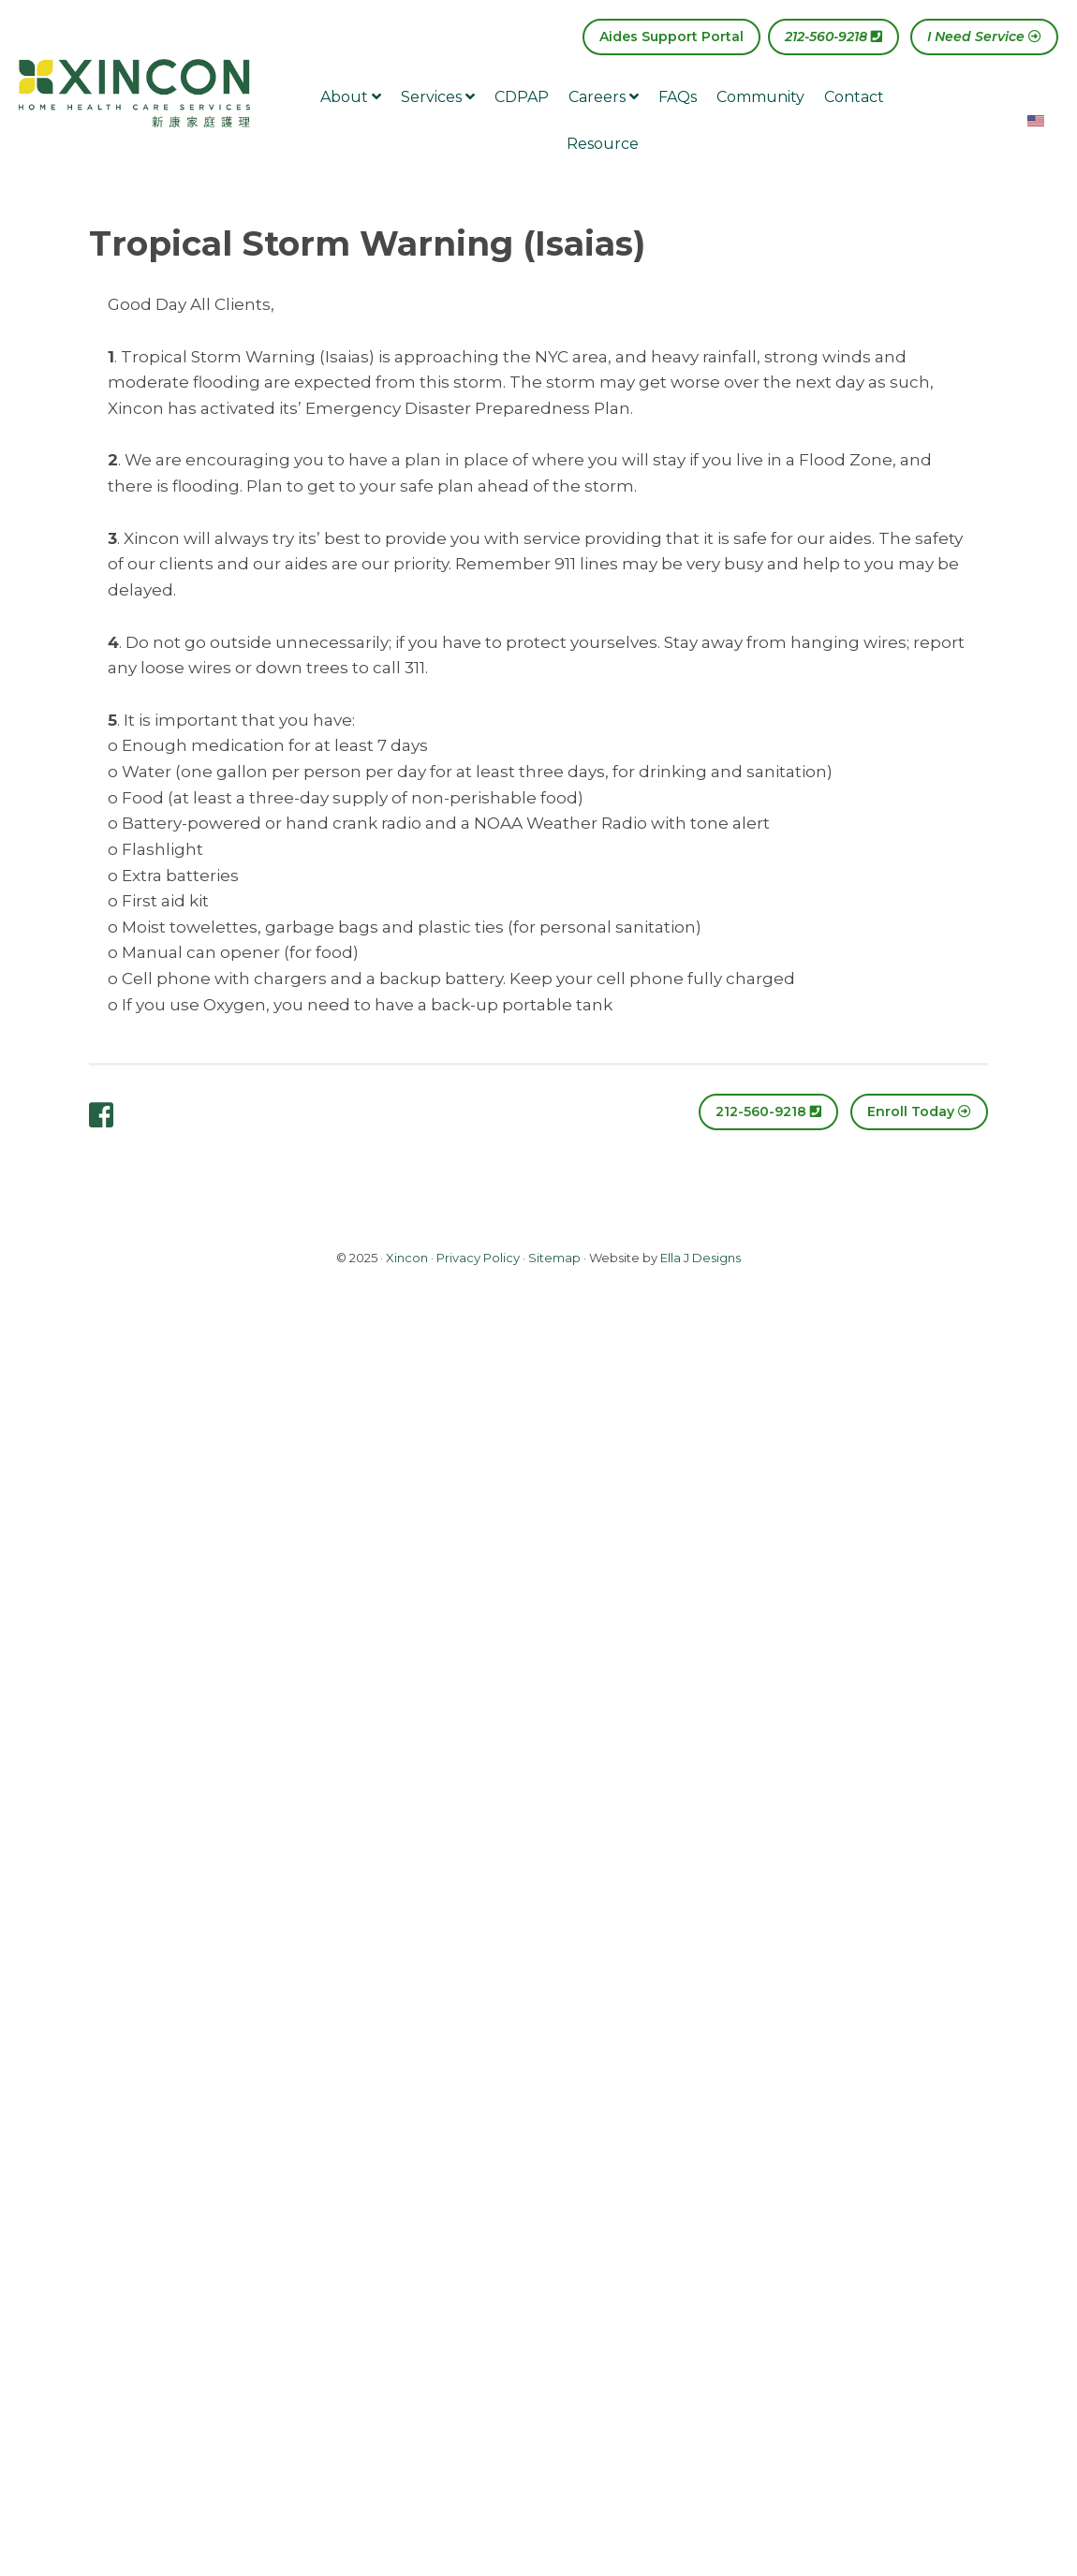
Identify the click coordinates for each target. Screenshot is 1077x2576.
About (350, 97)
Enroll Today (919, 1111)
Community (760, 97)
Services (438, 97)
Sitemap (554, 1257)
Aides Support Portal (671, 36)
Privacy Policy (478, 1257)
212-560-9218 (833, 36)
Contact (854, 97)
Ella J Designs (700, 1257)
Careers (603, 97)
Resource (603, 144)
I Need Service (984, 36)
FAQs (677, 97)
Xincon (407, 1257)
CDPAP (521, 97)
